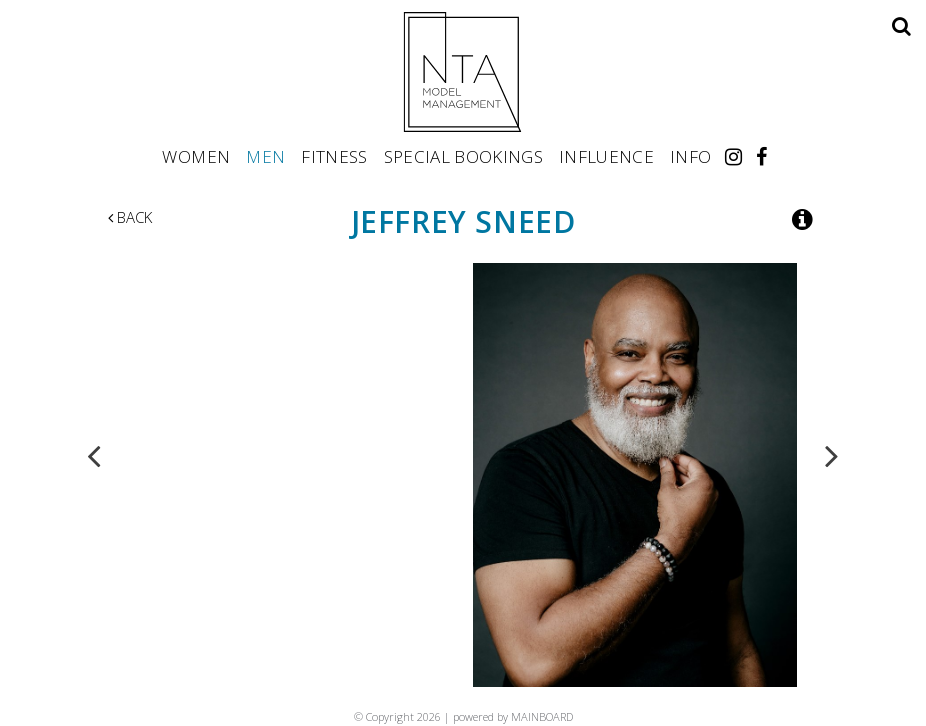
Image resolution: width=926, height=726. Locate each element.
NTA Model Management (463, 72)
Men (265, 156)
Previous (94, 455)
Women (196, 156)
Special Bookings (463, 156)
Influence (606, 156)
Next (832, 455)
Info (690, 156)
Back (130, 217)
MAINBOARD (542, 716)
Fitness (334, 156)
